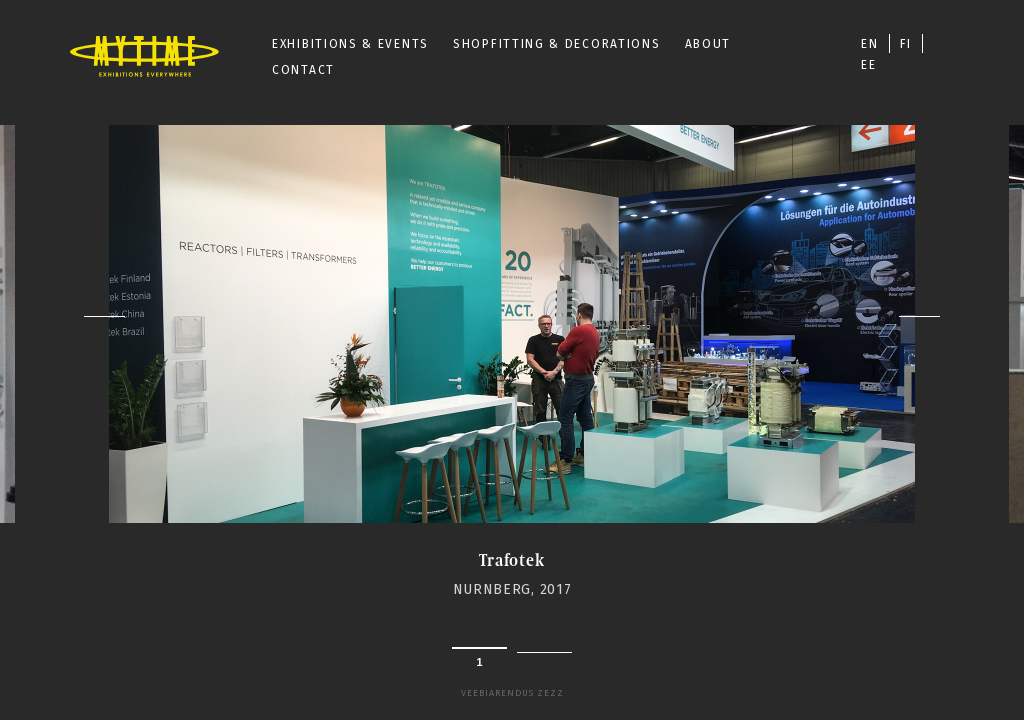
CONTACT (303, 70)
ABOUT (708, 44)
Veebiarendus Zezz (512, 693)
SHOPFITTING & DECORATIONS (557, 44)
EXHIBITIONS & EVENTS (350, 44)
